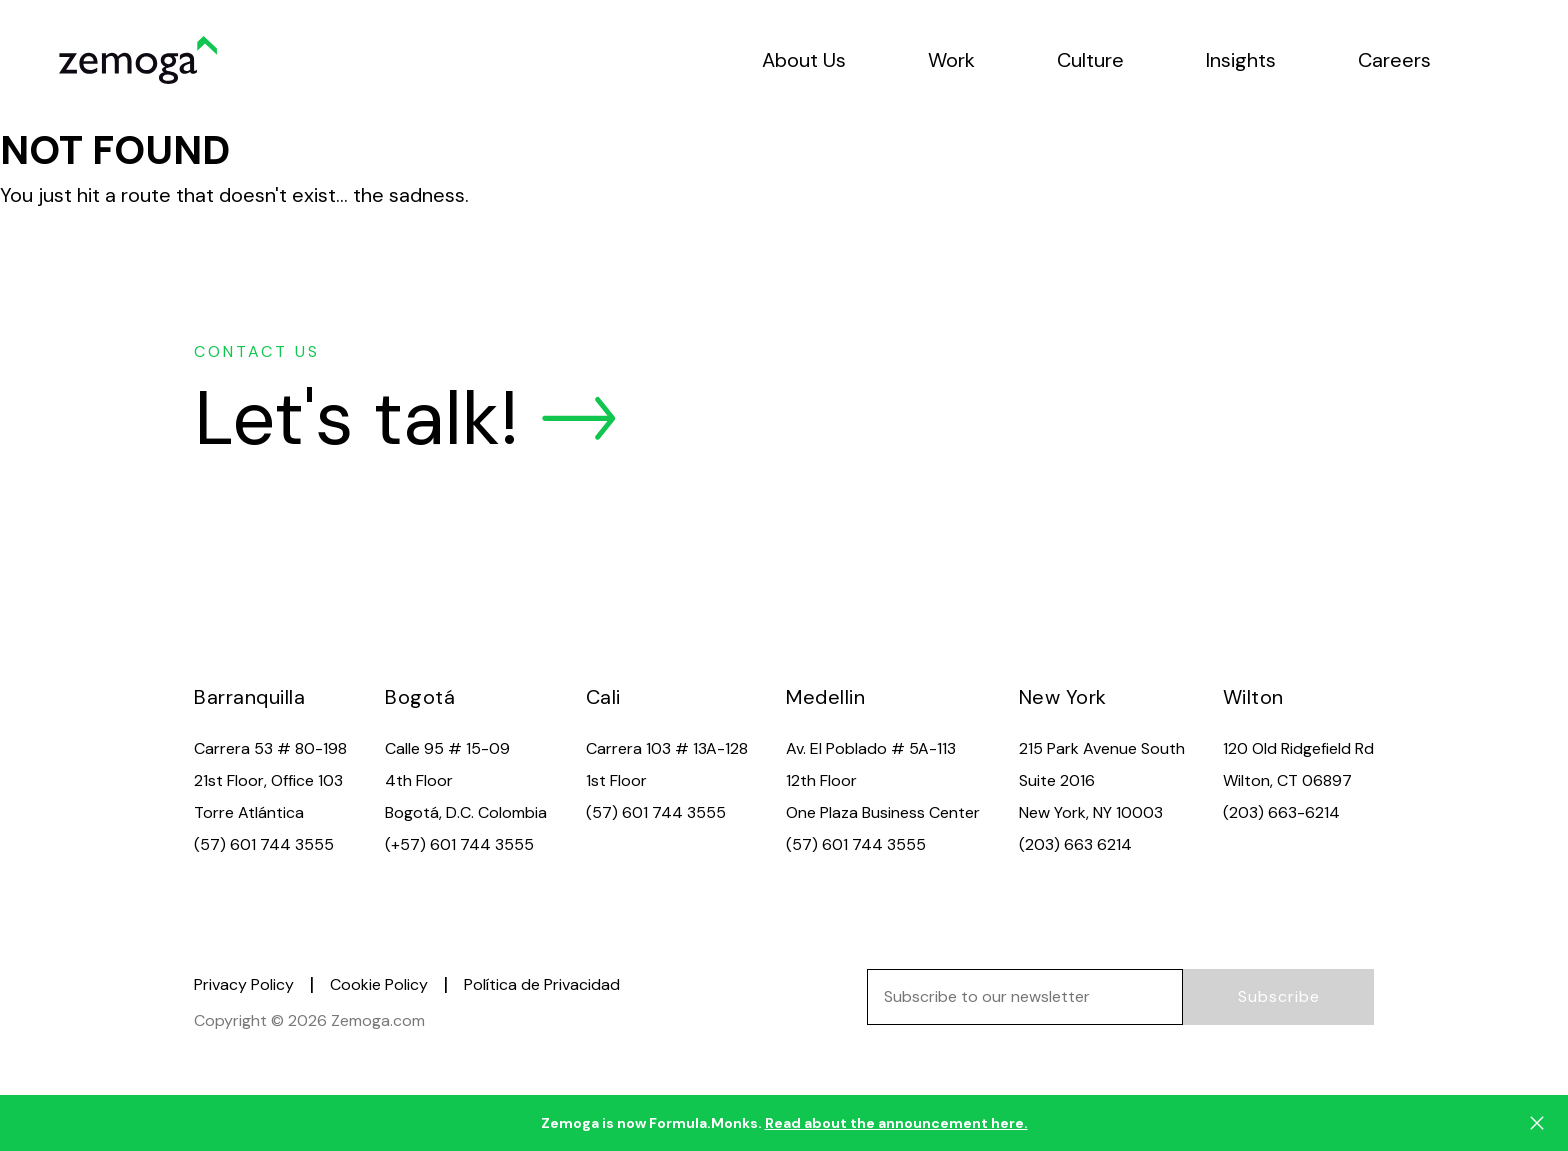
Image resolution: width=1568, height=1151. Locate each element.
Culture (1090, 60)
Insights (1241, 60)
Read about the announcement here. (896, 1123)
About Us (804, 60)
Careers (1394, 60)
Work (951, 60)
